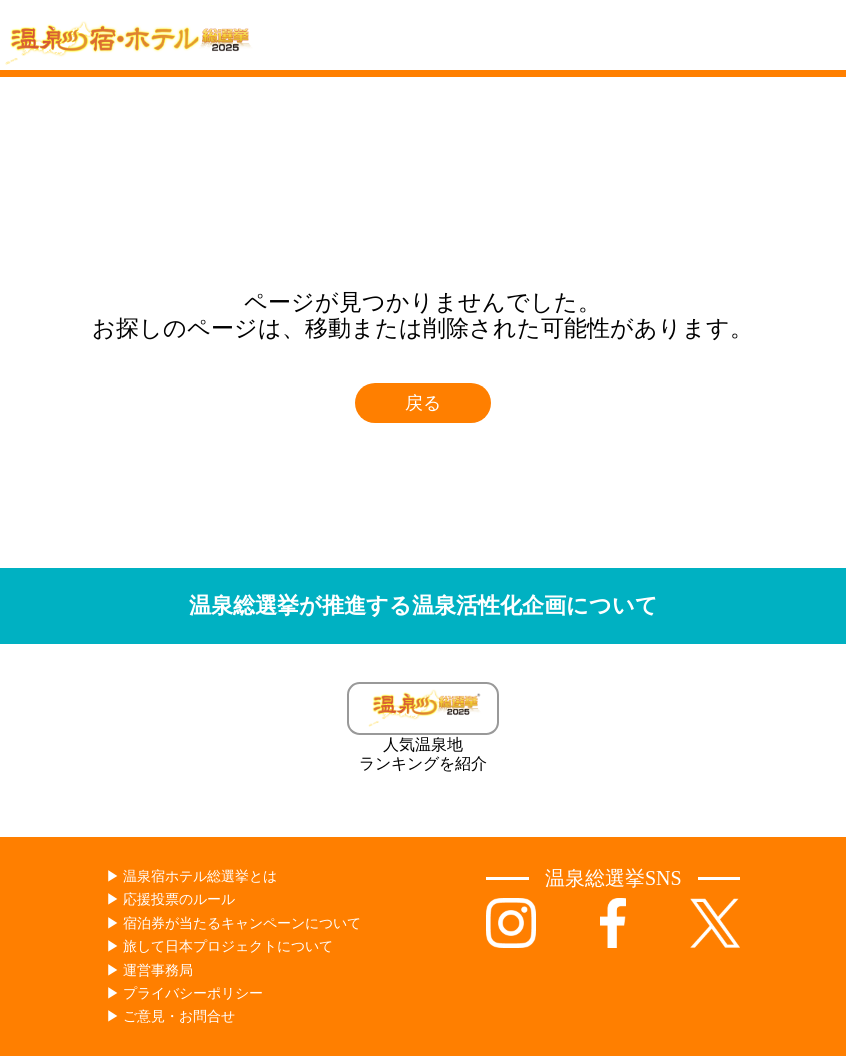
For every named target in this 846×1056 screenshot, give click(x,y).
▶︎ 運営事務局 (150, 970)
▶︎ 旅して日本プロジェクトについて (220, 946)
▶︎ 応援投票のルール (171, 899)
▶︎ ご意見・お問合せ (171, 1016)
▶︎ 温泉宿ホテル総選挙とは (192, 876)
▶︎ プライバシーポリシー (185, 993)
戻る (423, 403)
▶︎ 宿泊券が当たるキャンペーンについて (234, 923)
